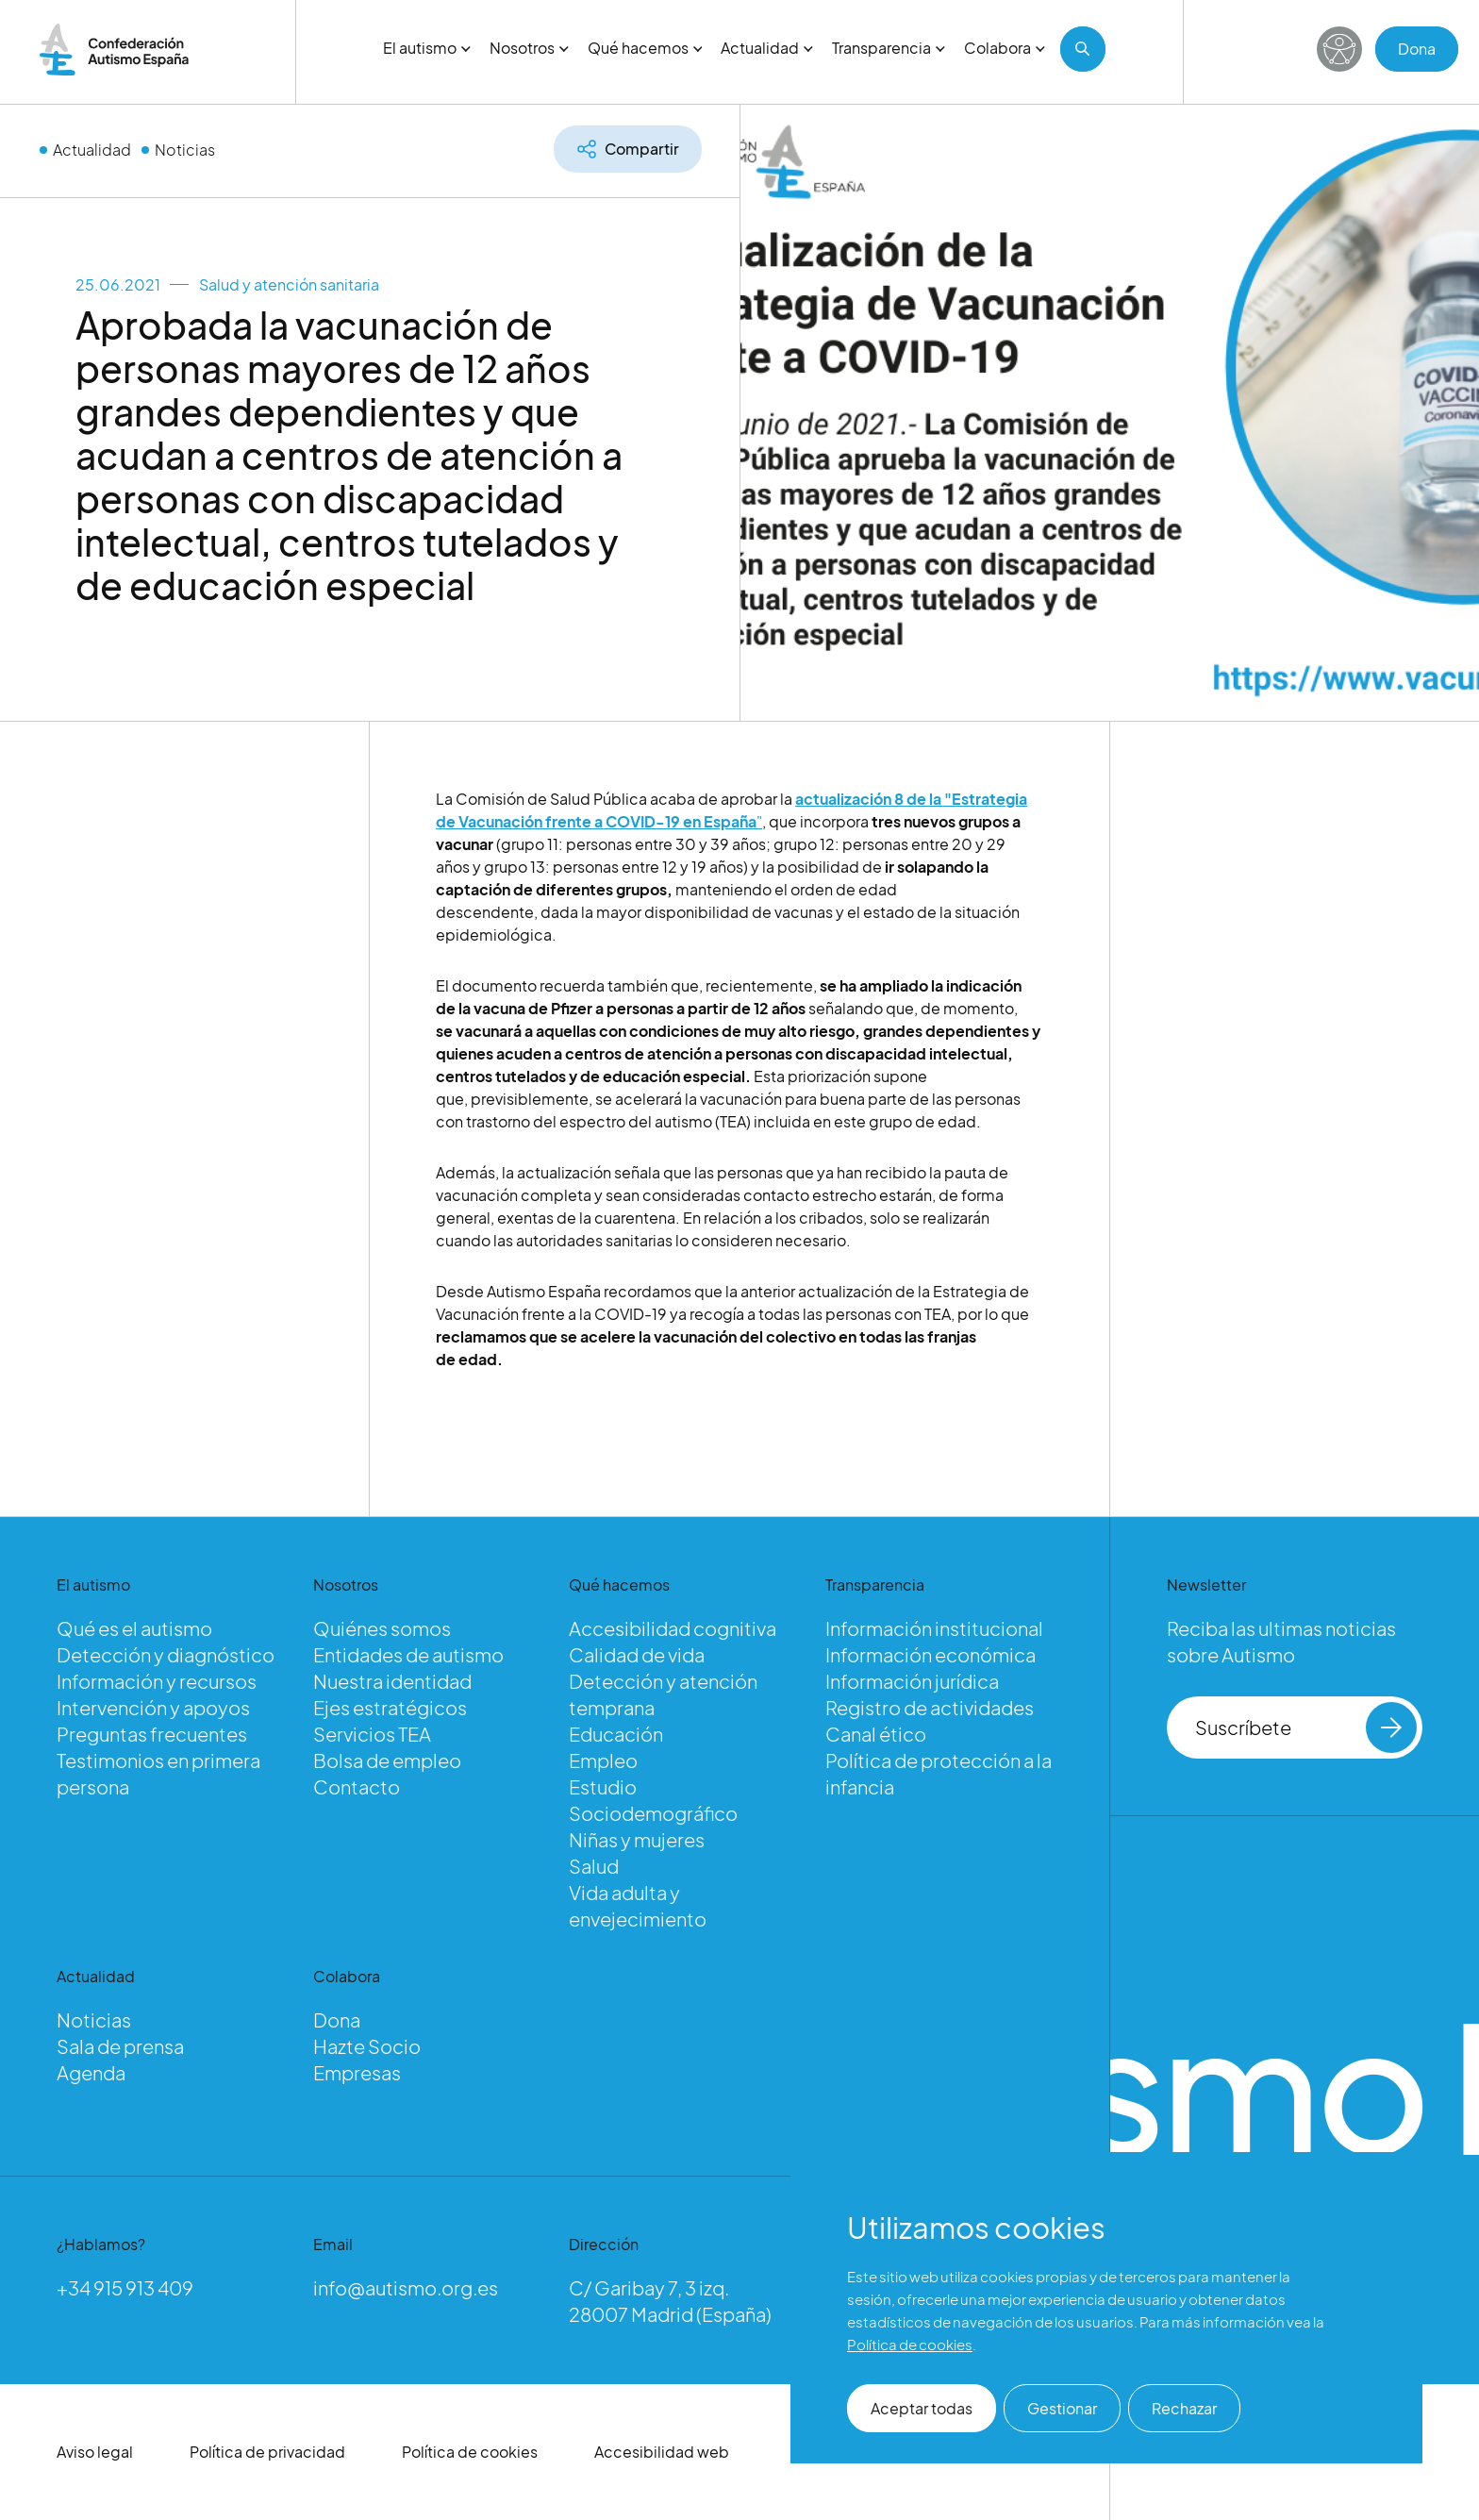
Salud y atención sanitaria (289, 284)
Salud (594, 1865)
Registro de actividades (929, 1707)
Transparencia (888, 48)
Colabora (1004, 48)
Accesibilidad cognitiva (672, 1628)
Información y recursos (157, 1681)
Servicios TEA (372, 1733)
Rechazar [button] (1184, 2408)
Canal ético (875, 1733)
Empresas (357, 2072)
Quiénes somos (382, 1628)
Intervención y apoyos (153, 1707)
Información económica (930, 1654)
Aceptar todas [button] (921, 2408)
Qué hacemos (645, 48)
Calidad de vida (637, 1654)
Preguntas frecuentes (152, 1733)
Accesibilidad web (661, 2452)
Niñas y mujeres (637, 1839)
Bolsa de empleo (387, 1760)
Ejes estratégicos (390, 1707)
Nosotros (529, 48)
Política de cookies (470, 2452)
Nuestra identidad (392, 1681)
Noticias (185, 149)
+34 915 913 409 (125, 2287)
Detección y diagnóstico (165, 1654)
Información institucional (934, 1628)
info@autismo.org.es (405, 2287)
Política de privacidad (267, 2452)
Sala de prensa (120, 2046)
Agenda (91, 2072)
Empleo (603, 1760)
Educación (616, 1733)
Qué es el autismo (134, 1628)
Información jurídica (912, 1681)
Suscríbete (1306, 1727)
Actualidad (767, 48)
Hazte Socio (367, 2046)
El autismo (427, 48)
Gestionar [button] (1062, 2408)
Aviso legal (95, 2452)
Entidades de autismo (408, 1654)
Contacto (356, 1786)
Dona (1417, 48)
